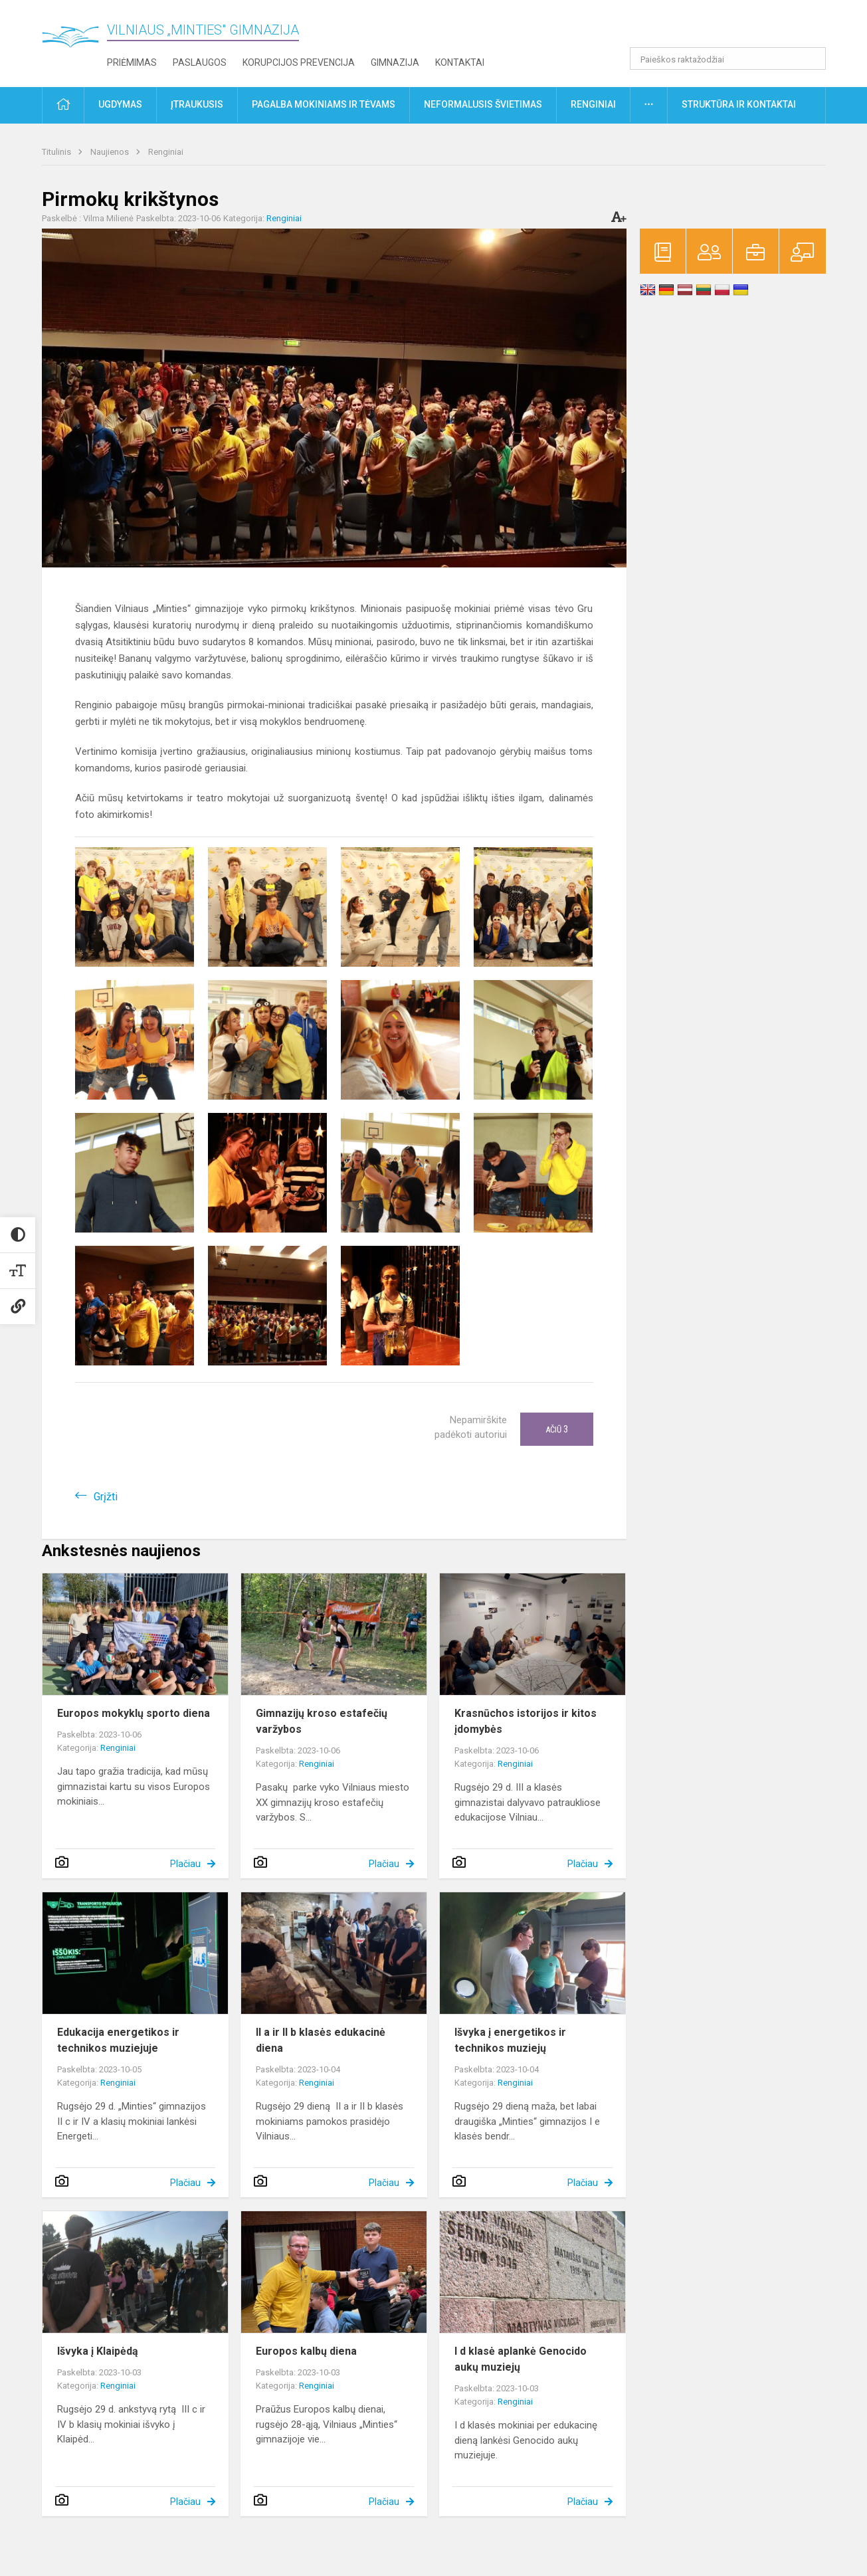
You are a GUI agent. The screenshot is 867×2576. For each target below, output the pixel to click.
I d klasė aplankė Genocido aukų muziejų (520, 2359)
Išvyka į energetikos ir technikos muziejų (510, 2040)
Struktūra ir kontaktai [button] (739, 104)
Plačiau (185, 1863)
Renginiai (165, 152)
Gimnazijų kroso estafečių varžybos (321, 1721)
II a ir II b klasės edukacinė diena (320, 2040)
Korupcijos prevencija (298, 62)
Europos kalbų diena (306, 2351)
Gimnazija (395, 62)
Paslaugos (200, 62)
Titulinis (57, 152)
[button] (735, 28)
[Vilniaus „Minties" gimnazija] (75, 40)
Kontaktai (459, 62)
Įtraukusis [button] (197, 104)
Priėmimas (132, 62)
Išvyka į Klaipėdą (97, 2351)
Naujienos (110, 152)
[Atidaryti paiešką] (811, 58)
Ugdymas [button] (120, 104)
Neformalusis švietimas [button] (483, 104)
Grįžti (106, 1496)
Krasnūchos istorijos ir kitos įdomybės (525, 1721)
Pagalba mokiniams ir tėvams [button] (323, 104)
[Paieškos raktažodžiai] (728, 58)
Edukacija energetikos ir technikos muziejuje (118, 2040)
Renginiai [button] (593, 104)
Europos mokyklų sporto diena (133, 1713)
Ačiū (556, 1429)
